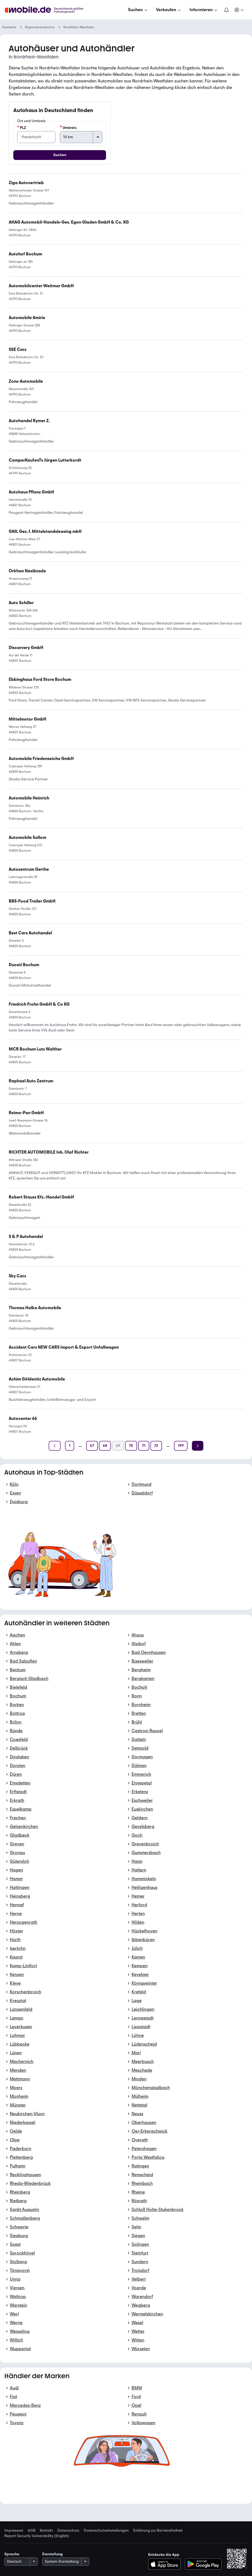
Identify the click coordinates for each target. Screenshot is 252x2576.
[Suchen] (138, 10)
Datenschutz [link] (68, 2530)
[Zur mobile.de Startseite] (45, 10)
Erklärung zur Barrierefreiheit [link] (158, 2530)
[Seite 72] (156, 1446)
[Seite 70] (131, 1446)
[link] (40, 679)
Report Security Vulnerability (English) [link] (36, 2536)
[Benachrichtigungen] (226, 10)
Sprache (11, 2554)
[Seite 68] (105, 1446)
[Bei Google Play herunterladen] (203, 2564)
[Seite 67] (92, 1446)
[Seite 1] (69, 1446)
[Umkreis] (81, 137)
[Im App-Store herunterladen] (166, 2564)
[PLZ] (36, 137)
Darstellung (52, 2554)
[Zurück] (55, 1446)
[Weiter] (197, 1446)
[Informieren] (204, 10)
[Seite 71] (143, 1446)
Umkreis (68, 127)
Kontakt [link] (46, 2530)
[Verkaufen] (169, 10)
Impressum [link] (13, 2530)
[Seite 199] (181, 1446)
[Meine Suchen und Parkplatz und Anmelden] (239, 10)
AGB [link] (31, 2530)
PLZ (21, 127)
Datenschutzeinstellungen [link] (106, 2530)
